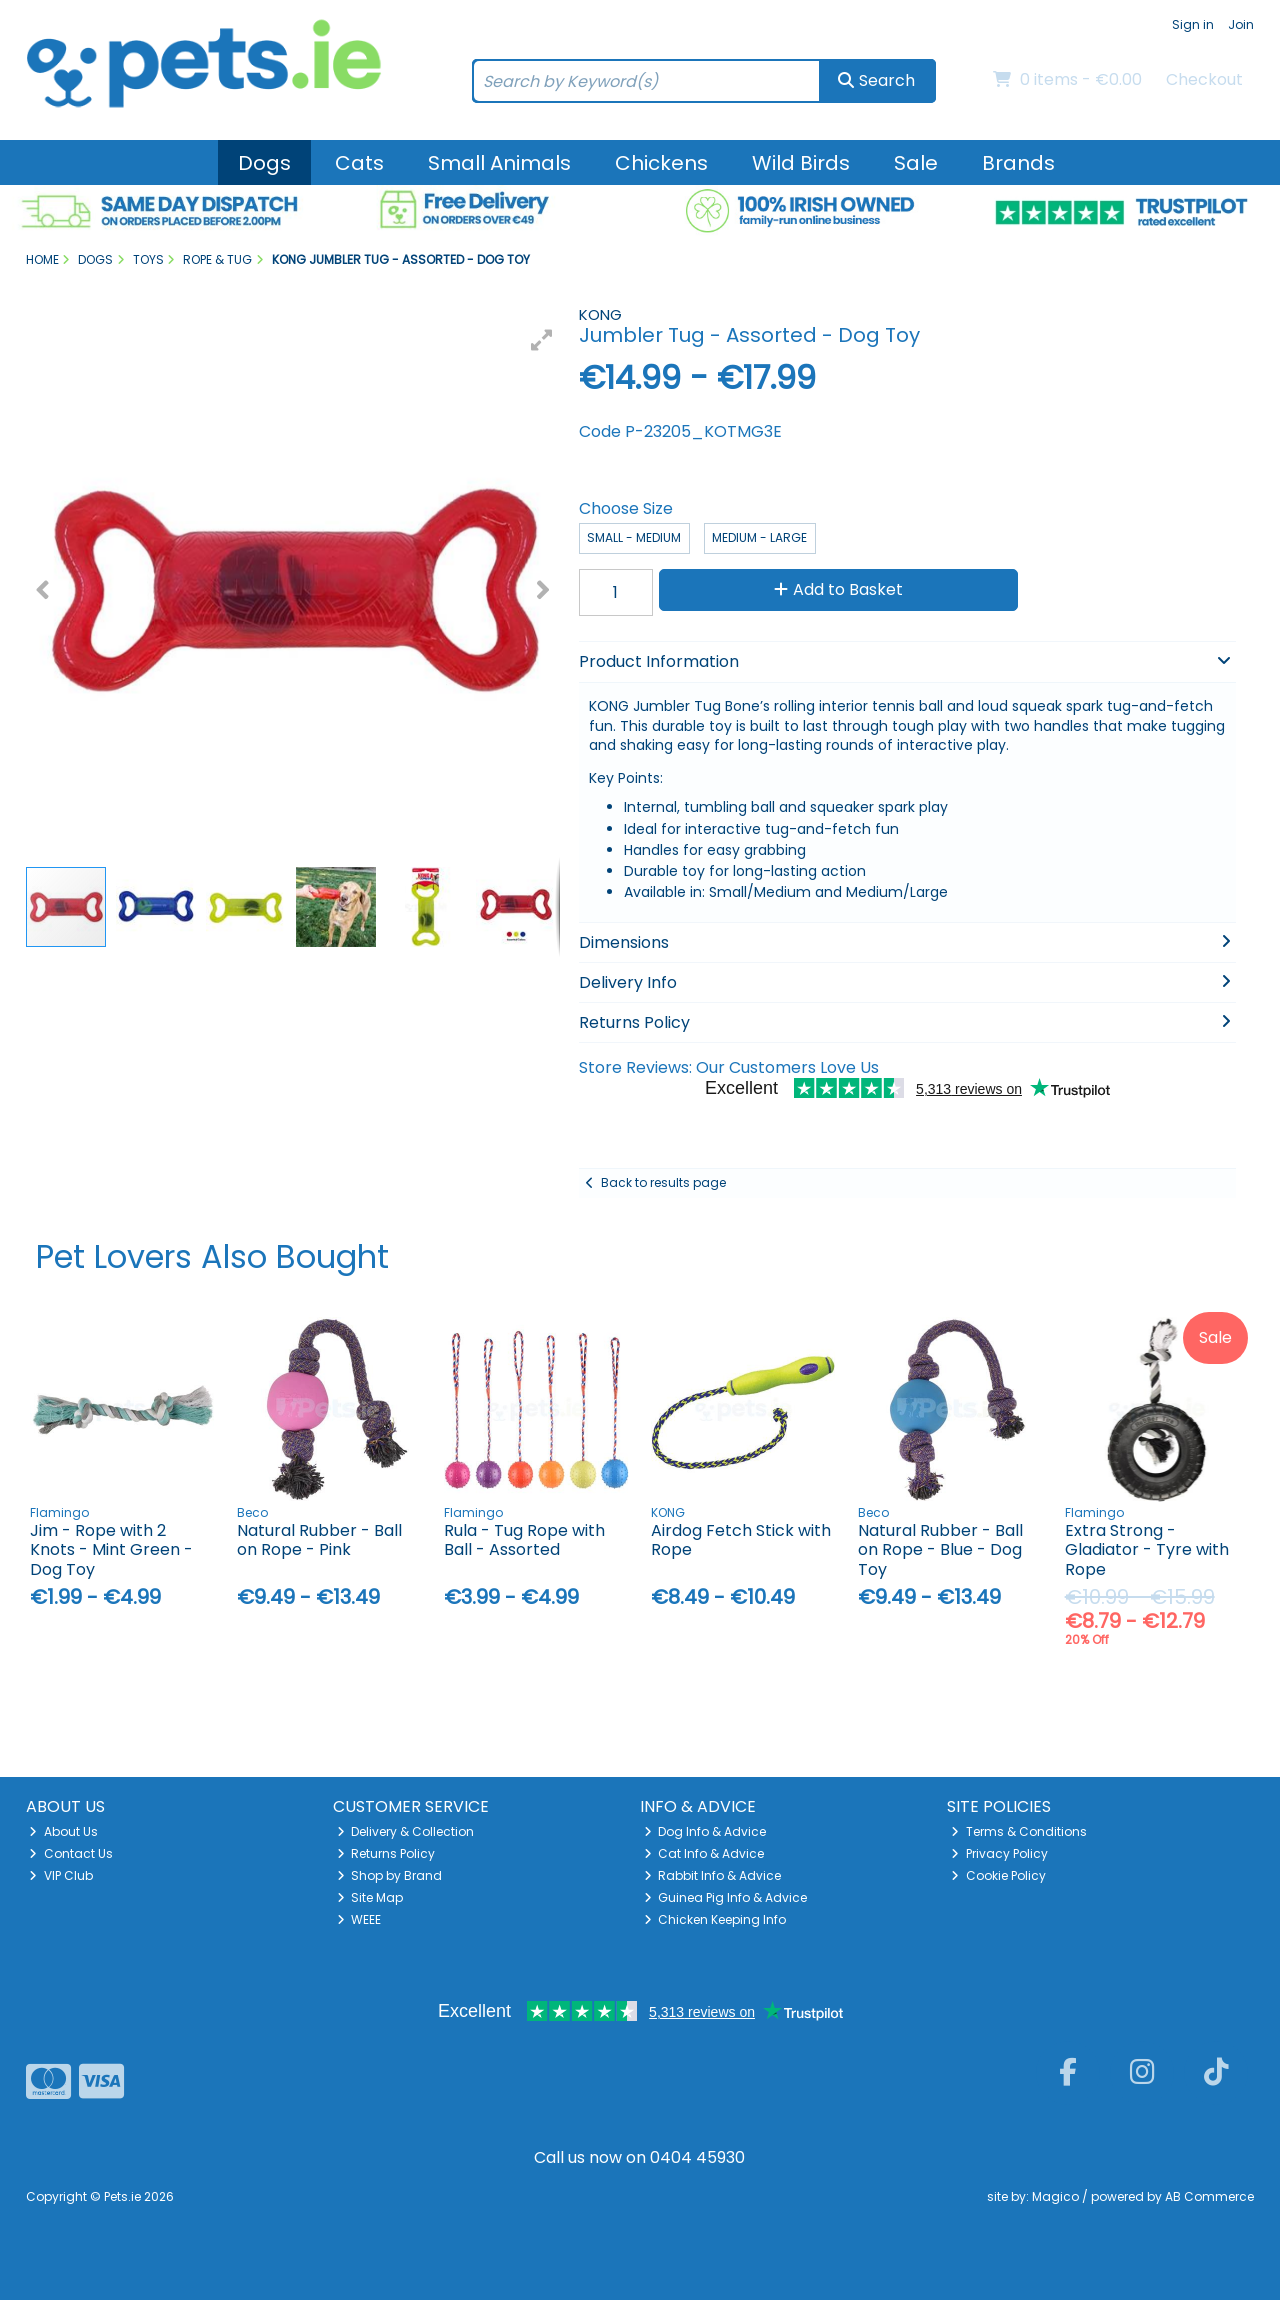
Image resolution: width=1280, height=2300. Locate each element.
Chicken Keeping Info (715, 1919)
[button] (542, 340)
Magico (1055, 2196)
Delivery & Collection (406, 1831)
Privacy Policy (999, 1853)
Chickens (661, 163)
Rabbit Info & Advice (713, 1875)
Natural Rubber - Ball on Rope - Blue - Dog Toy (940, 1549)
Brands (1018, 163)
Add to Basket (838, 589)
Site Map (370, 1897)
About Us (63, 1831)
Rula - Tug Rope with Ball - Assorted (524, 1540)
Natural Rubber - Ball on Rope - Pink (319, 1540)
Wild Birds (801, 163)
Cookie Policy (998, 1875)
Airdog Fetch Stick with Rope (741, 1540)
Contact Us (71, 1853)
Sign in (1193, 24)
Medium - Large (759, 537)
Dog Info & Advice (705, 1831)
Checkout (1204, 79)
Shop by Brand (390, 1875)
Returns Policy (386, 1853)
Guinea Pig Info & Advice (726, 1897)
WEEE (359, 1919)
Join (1241, 24)
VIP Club (61, 1875)
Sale (916, 163)
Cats (359, 163)
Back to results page (663, 1182)
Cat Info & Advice (704, 1853)
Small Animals (499, 163)
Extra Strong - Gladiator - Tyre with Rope (1147, 1549)
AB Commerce (1209, 2196)
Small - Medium (634, 537)
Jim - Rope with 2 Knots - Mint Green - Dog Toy (111, 1549)
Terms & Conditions (1019, 1831)
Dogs (264, 163)
